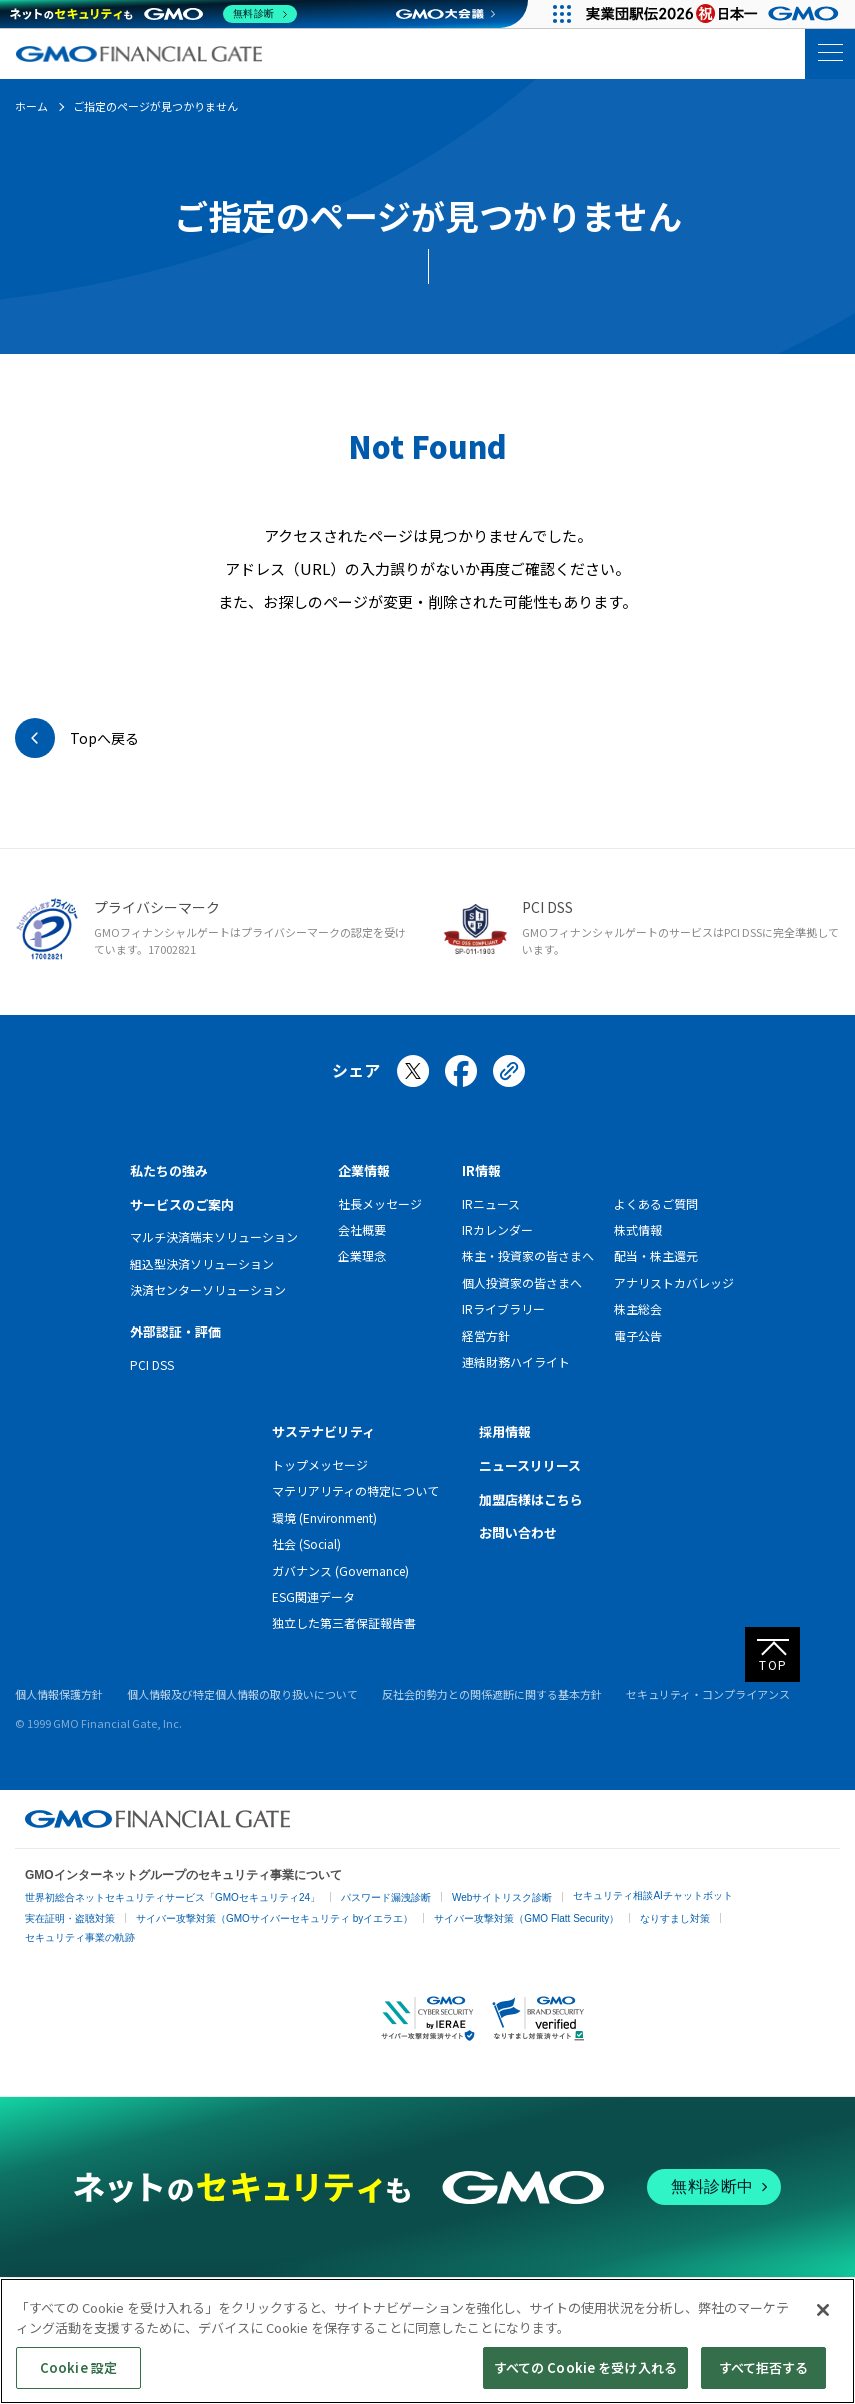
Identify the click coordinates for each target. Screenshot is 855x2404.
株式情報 (638, 1229)
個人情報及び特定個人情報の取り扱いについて (242, 1694)
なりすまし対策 (675, 1918)
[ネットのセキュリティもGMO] (153, 14)
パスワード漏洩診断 (386, 1897)
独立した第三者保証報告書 (344, 1622)
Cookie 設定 (78, 2367)
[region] (427, 2341)
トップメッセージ (320, 1464)
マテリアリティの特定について (355, 1490)
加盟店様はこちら (531, 1499)
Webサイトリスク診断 (502, 1897)
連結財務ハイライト (516, 1361)
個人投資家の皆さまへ (522, 1282)
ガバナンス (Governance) (340, 1570)
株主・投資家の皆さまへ (528, 1255)
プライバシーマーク (157, 907)
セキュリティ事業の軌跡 (80, 1937)
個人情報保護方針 (59, 1694)
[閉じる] (823, 2310)
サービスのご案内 (182, 1204)
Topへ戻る (104, 738)
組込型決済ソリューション (202, 1263)
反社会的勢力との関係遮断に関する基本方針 (492, 1694)
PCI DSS (547, 907)
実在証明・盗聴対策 (70, 1918)
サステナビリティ (323, 1431)
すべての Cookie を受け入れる (585, 2367)
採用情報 (505, 1431)
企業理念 (362, 1255)
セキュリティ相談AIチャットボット (652, 1895)
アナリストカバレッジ (674, 1282)
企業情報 (364, 1170)
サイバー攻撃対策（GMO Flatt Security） (526, 1918)
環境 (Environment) (324, 1517)
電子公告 (638, 1335)
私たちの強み (169, 1170)
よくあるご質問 (656, 1203)
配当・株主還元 (656, 1255)
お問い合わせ (518, 1532)
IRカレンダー (497, 1229)
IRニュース (491, 1203)
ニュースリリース (530, 1465)
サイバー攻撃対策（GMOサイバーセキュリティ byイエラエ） (274, 1918)
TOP (773, 1664)
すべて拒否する (764, 2367)
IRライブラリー (503, 1308)
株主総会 (638, 1308)
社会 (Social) (306, 1543)
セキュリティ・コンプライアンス (708, 1694)
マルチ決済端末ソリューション (214, 1236)
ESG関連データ (313, 1596)
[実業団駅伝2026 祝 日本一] (715, 14)
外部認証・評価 (175, 1331)
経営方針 (486, 1335)
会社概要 (362, 1229)
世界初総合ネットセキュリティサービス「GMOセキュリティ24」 (172, 1897)
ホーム (31, 106)
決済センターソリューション (208, 1289)
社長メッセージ (380, 1203)
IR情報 (481, 1170)
